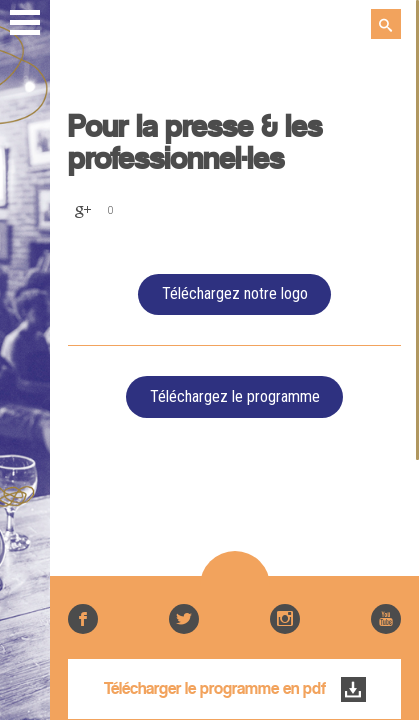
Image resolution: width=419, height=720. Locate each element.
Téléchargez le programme (235, 396)
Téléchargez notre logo (235, 293)
